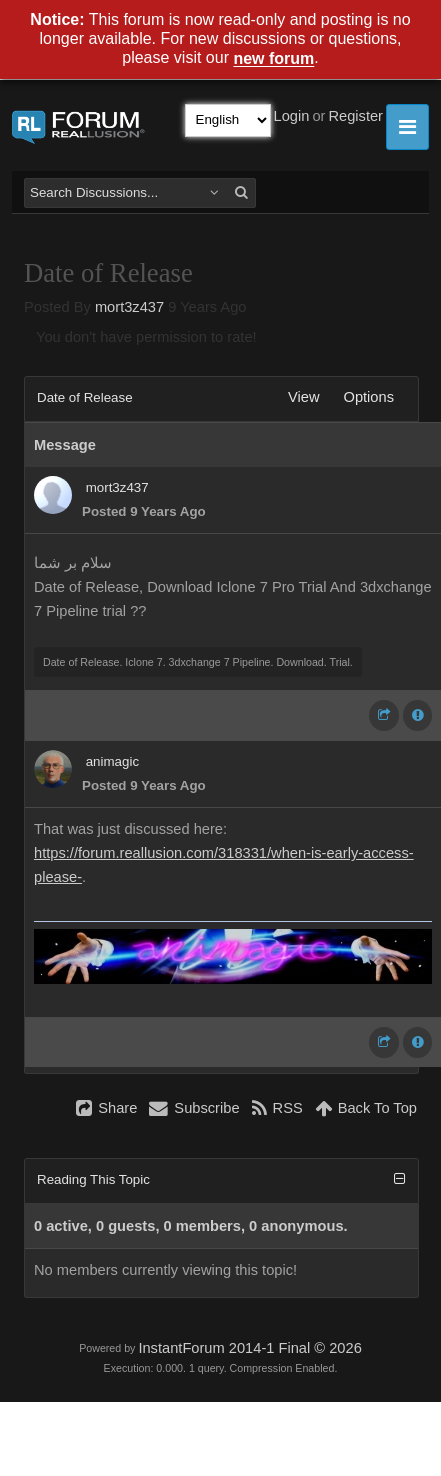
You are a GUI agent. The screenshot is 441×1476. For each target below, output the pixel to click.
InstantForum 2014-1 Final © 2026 (249, 1348)
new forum (273, 59)
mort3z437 (129, 307)
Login (292, 116)
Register (355, 116)
